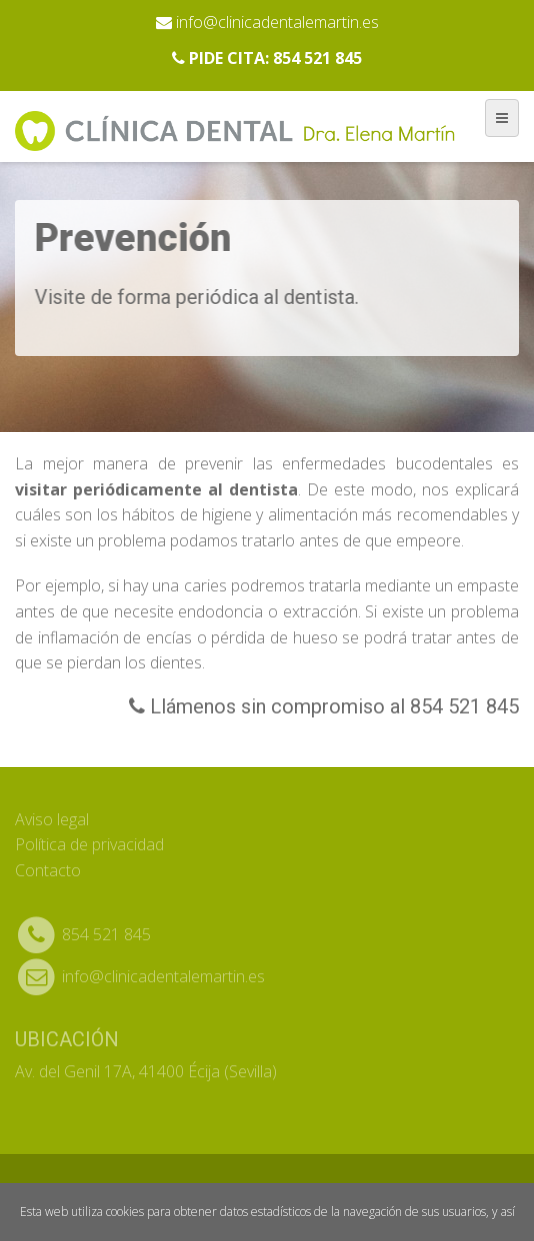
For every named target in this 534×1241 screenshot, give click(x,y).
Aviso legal (52, 814)
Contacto (48, 865)
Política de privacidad (89, 839)
